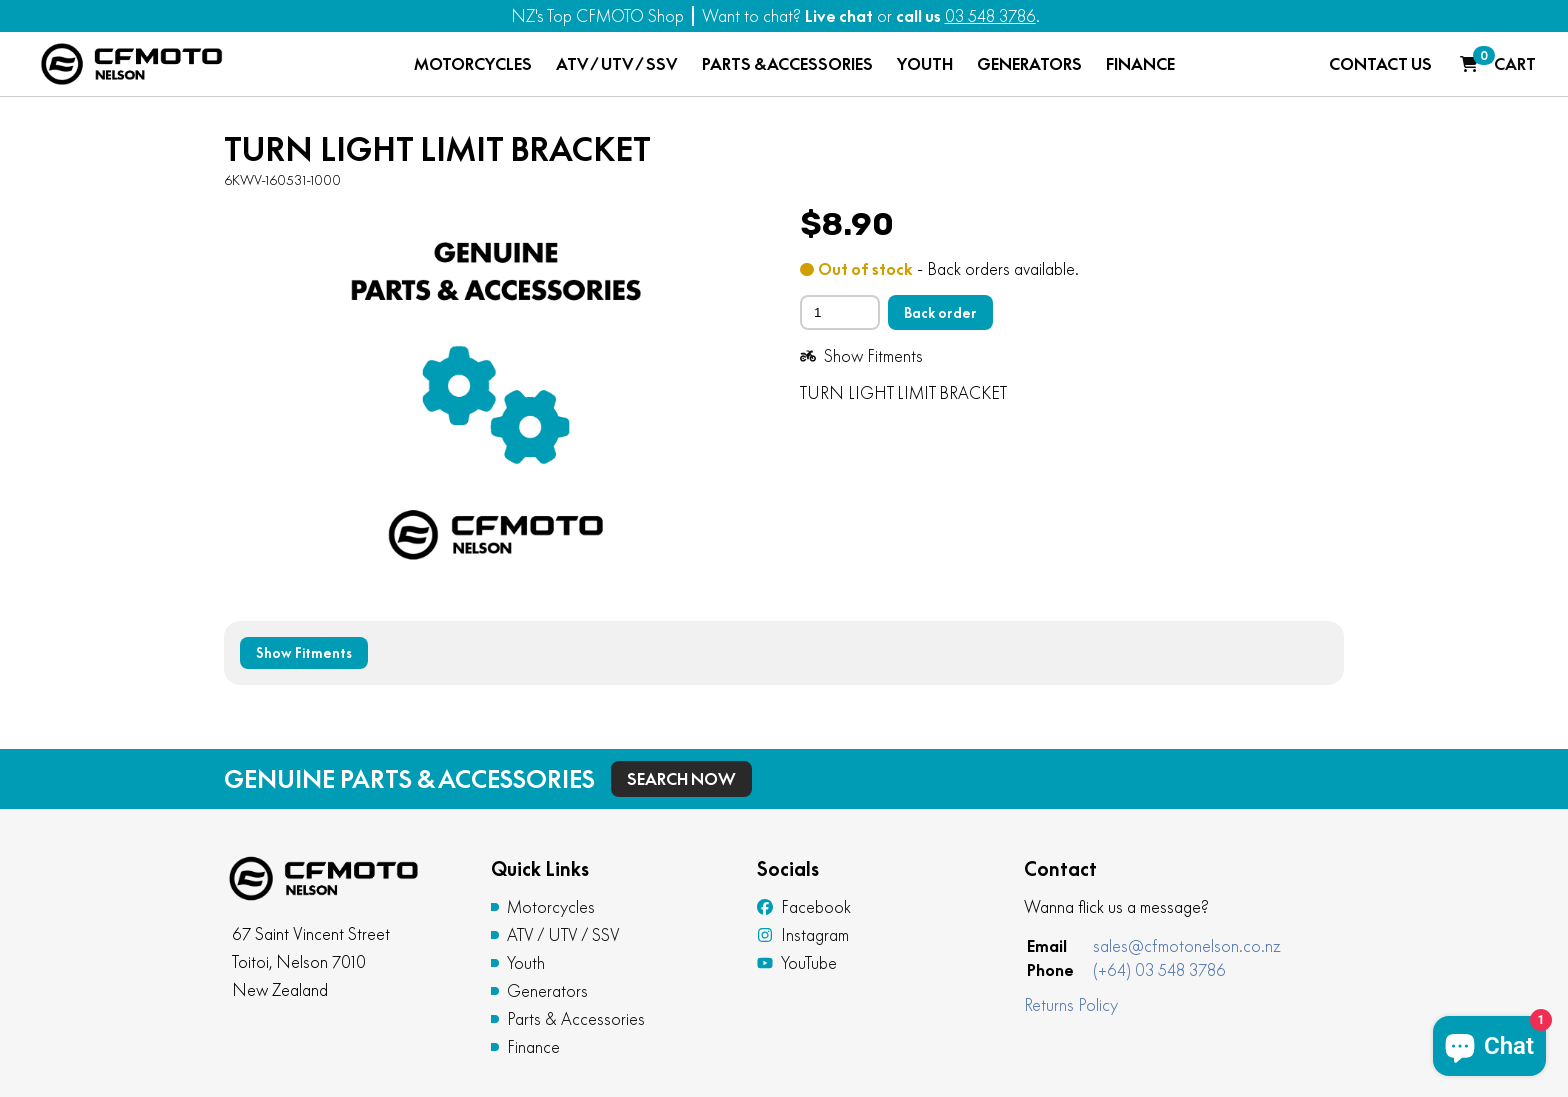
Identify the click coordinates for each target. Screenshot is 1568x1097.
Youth (526, 963)
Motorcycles (551, 907)
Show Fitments (861, 356)
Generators (547, 991)
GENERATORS (1029, 64)
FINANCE (1140, 64)
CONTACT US (1380, 64)
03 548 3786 (990, 16)
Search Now (681, 779)
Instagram (803, 935)
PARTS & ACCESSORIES (787, 64)
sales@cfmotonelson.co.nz (1187, 946)
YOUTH (925, 64)
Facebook (804, 907)
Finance (533, 1047)
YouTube (797, 963)
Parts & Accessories (576, 1019)
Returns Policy (1071, 1005)
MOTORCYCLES (473, 64)
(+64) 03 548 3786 (1159, 970)
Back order (940, 313)
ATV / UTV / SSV (617, 64)
